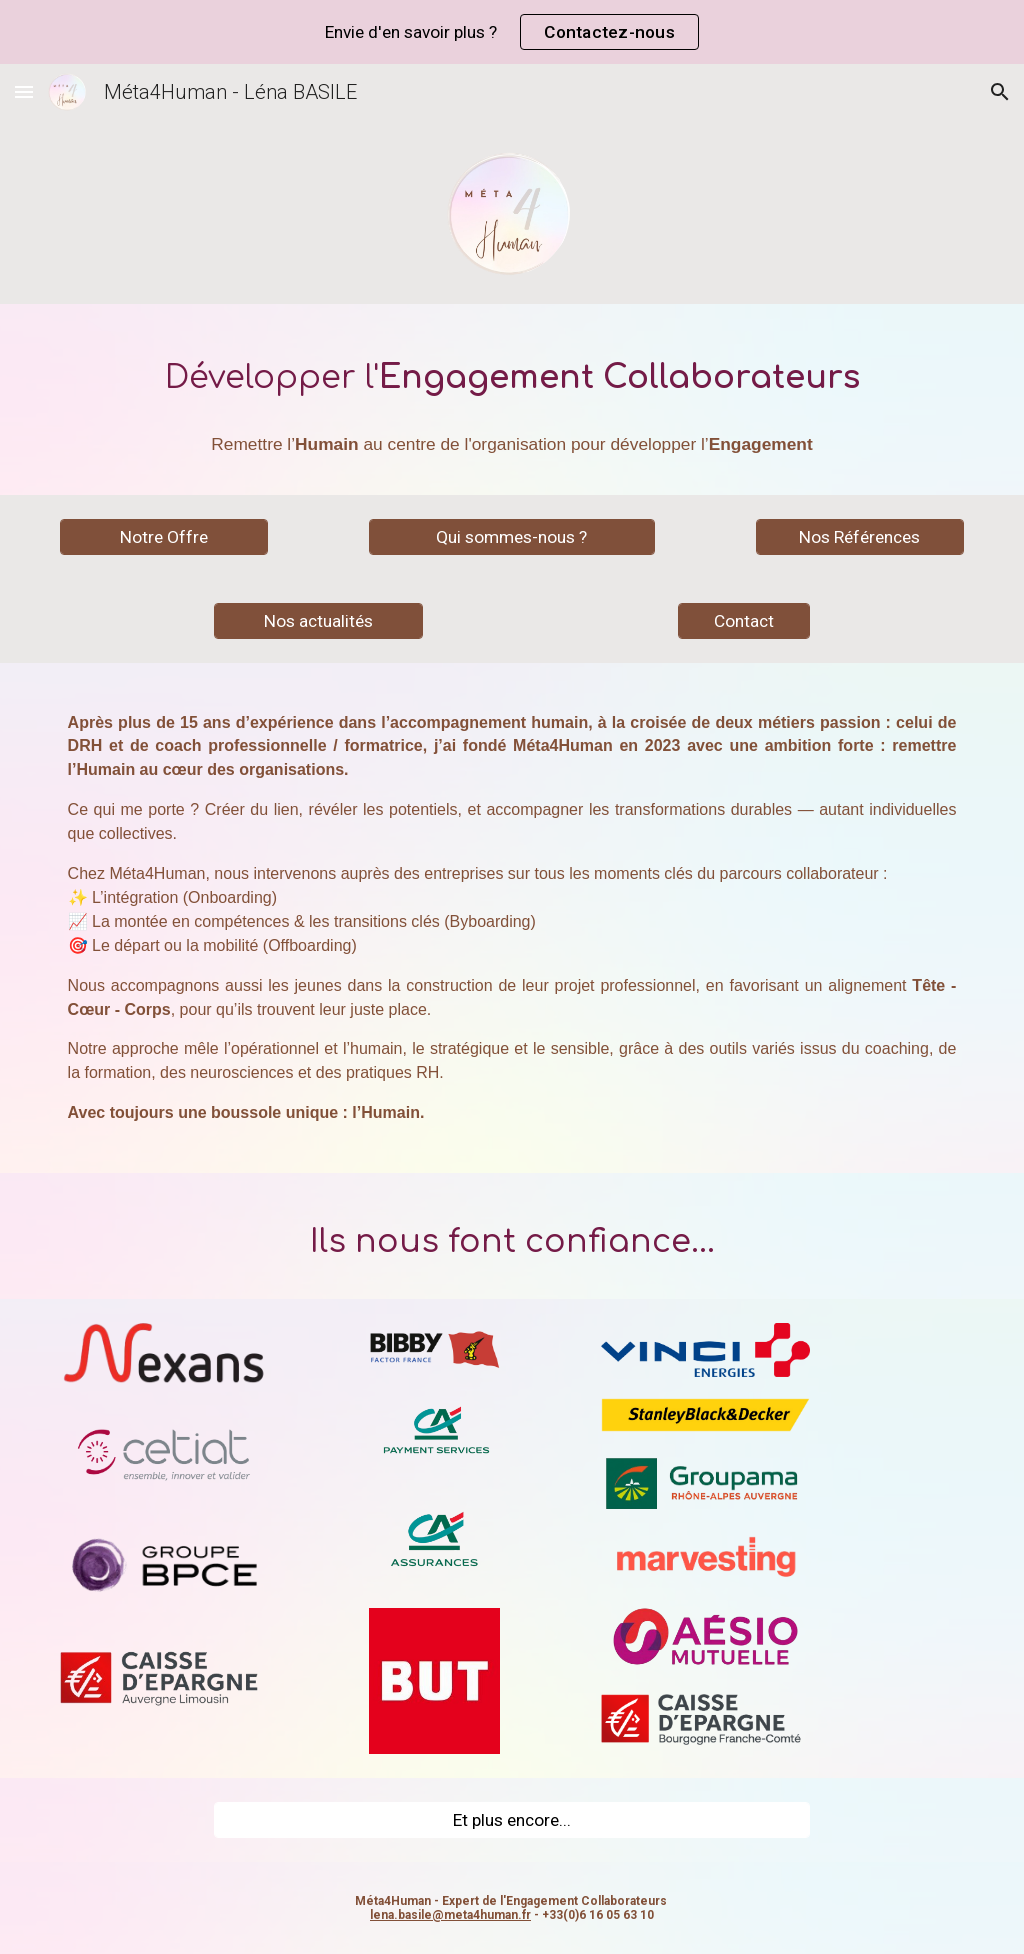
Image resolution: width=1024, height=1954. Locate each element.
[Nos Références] (860, 536)
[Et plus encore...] (511, 1819)
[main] (512, 371)
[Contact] (743, 620)
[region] (512, 32)
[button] (24, 91)
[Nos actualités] (318, 620)
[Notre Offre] (164, 536)
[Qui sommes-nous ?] (512, 536)
